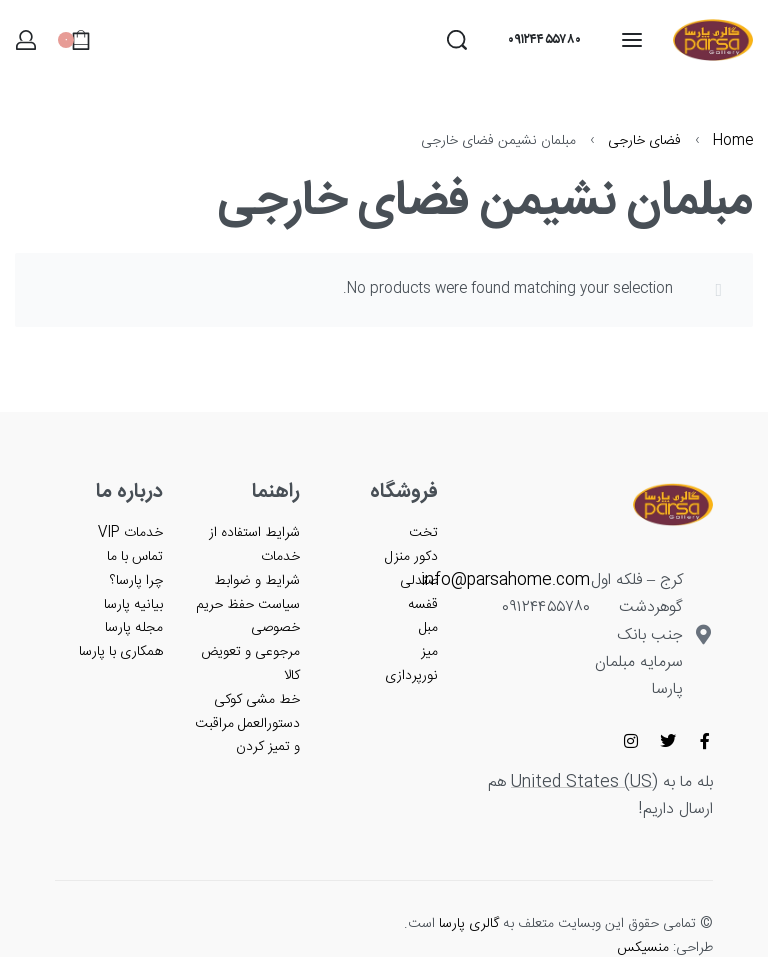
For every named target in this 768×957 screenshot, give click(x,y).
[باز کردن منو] (632, 40)
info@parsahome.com (505, 580)
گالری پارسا (469, 924)
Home (733, 141)
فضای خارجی (644, 141)
